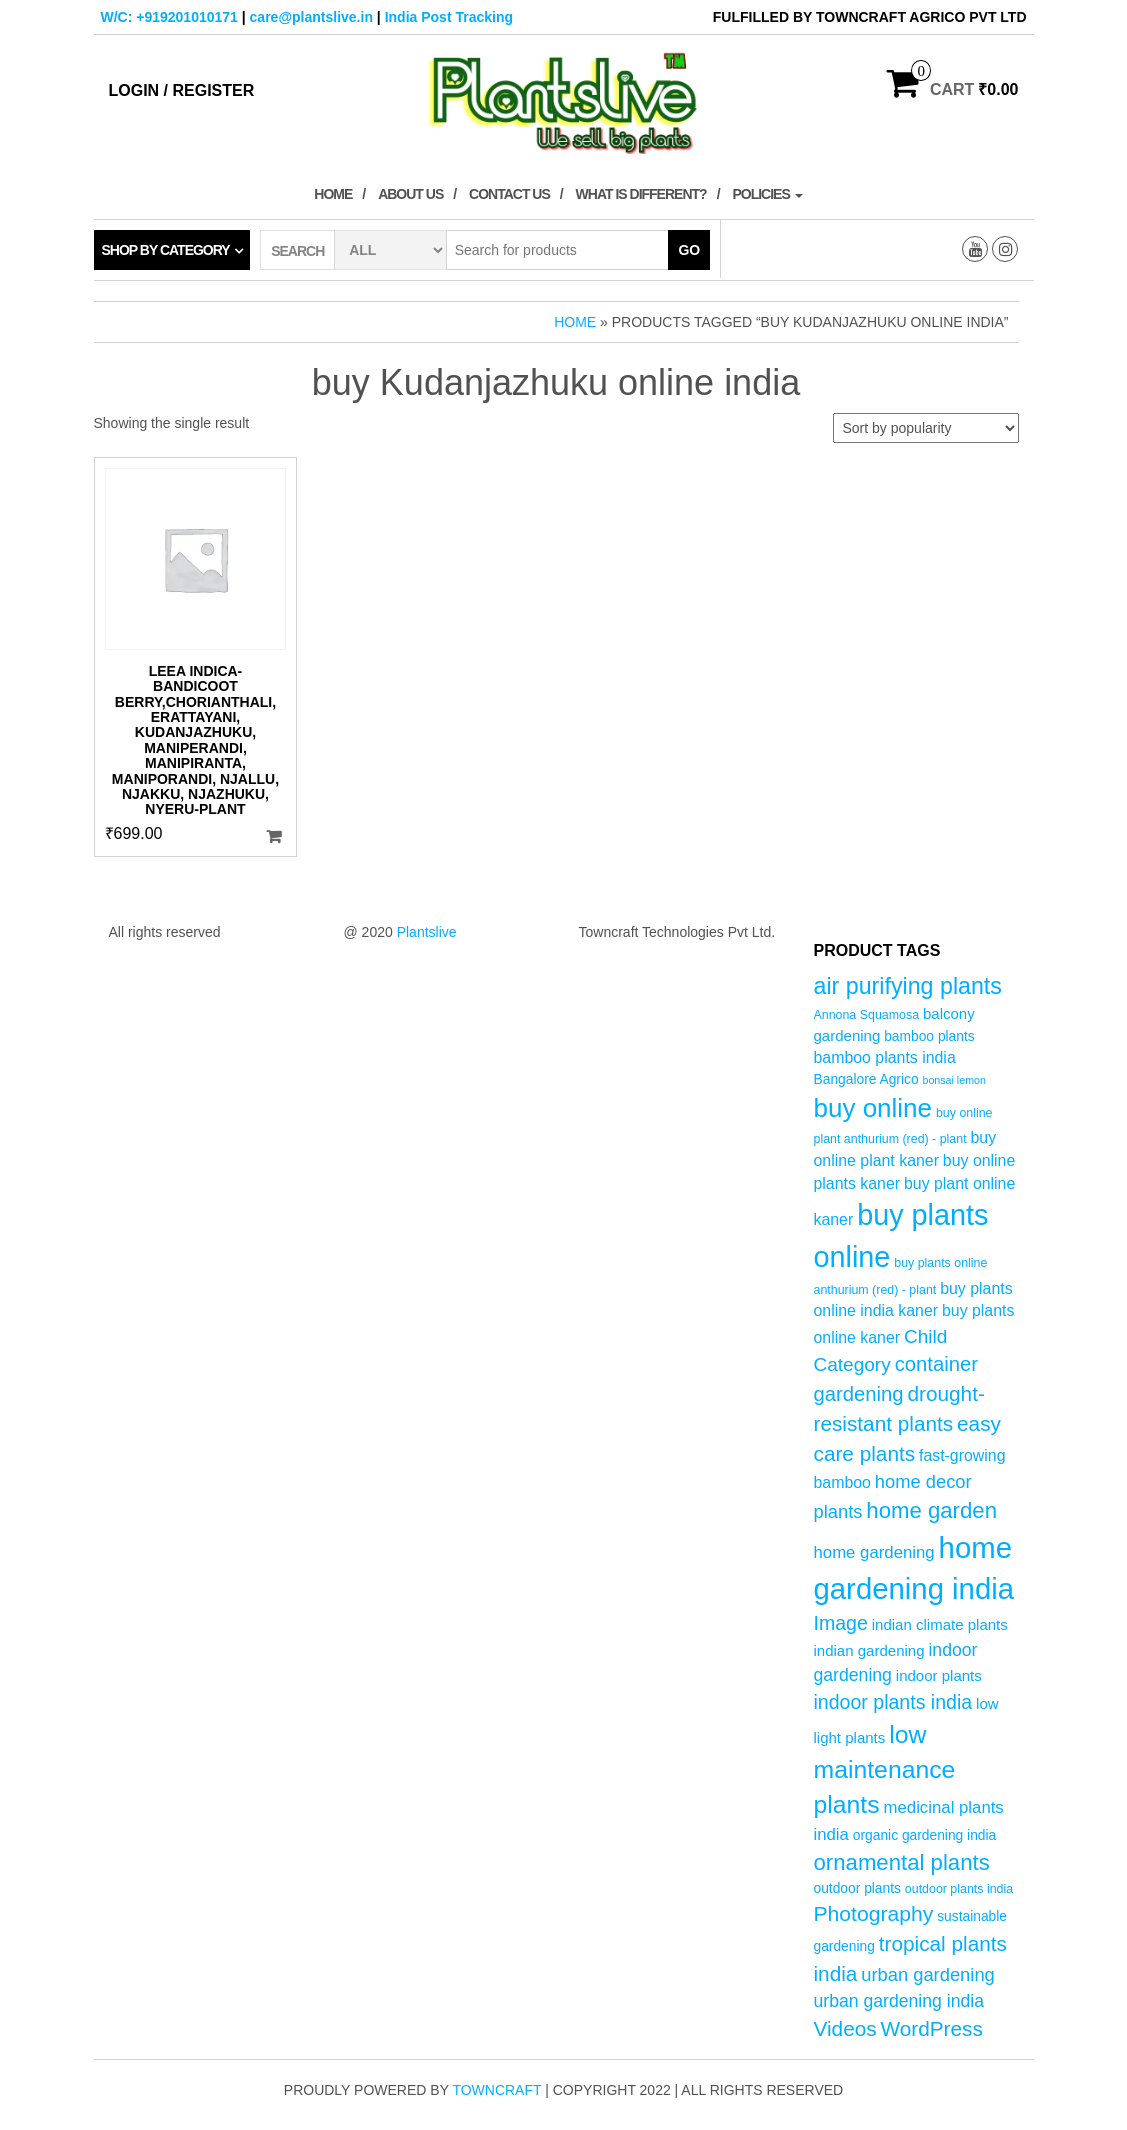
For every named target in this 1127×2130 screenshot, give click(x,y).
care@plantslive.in (311, 17)
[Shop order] (926, 428)
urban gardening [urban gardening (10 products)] (928, 1974)
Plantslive (427, 932)
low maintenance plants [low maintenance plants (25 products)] (885, 1770)
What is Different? (641, 194)
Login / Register (182, 90)
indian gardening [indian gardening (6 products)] (869, 1650)
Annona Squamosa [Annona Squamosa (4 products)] (867, 1015)
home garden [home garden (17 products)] (931, 1510)
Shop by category (166, 250)
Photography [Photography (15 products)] (874, 1913)
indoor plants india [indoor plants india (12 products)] (893, 1702)
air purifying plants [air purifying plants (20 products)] (908, 986)
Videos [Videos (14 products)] (845, 2028)
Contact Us (509, 194)
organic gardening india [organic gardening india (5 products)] (924, 1835)
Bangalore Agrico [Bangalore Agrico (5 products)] (866, 1079)
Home (333, 194)
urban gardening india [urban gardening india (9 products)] (899, 2001)
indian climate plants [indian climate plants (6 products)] (940, 1624)
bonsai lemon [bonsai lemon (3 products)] (953, 1080)
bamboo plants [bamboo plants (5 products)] (929, 1036)
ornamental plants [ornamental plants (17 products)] (902, 1862)
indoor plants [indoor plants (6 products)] (939, 1675)
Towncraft (496, 2090)
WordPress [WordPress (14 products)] (932, 2028)
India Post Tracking (449, 17)
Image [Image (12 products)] (841, 1623)
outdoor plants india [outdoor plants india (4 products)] (959, 1889)
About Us (410, 194)
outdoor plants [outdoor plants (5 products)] (857, 1888)
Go (689, 250)
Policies (767, 194)
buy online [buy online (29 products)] (873, 1108)
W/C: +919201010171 (169, 17)
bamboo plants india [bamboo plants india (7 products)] (885, 1057)
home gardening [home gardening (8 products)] (874, 1552)
